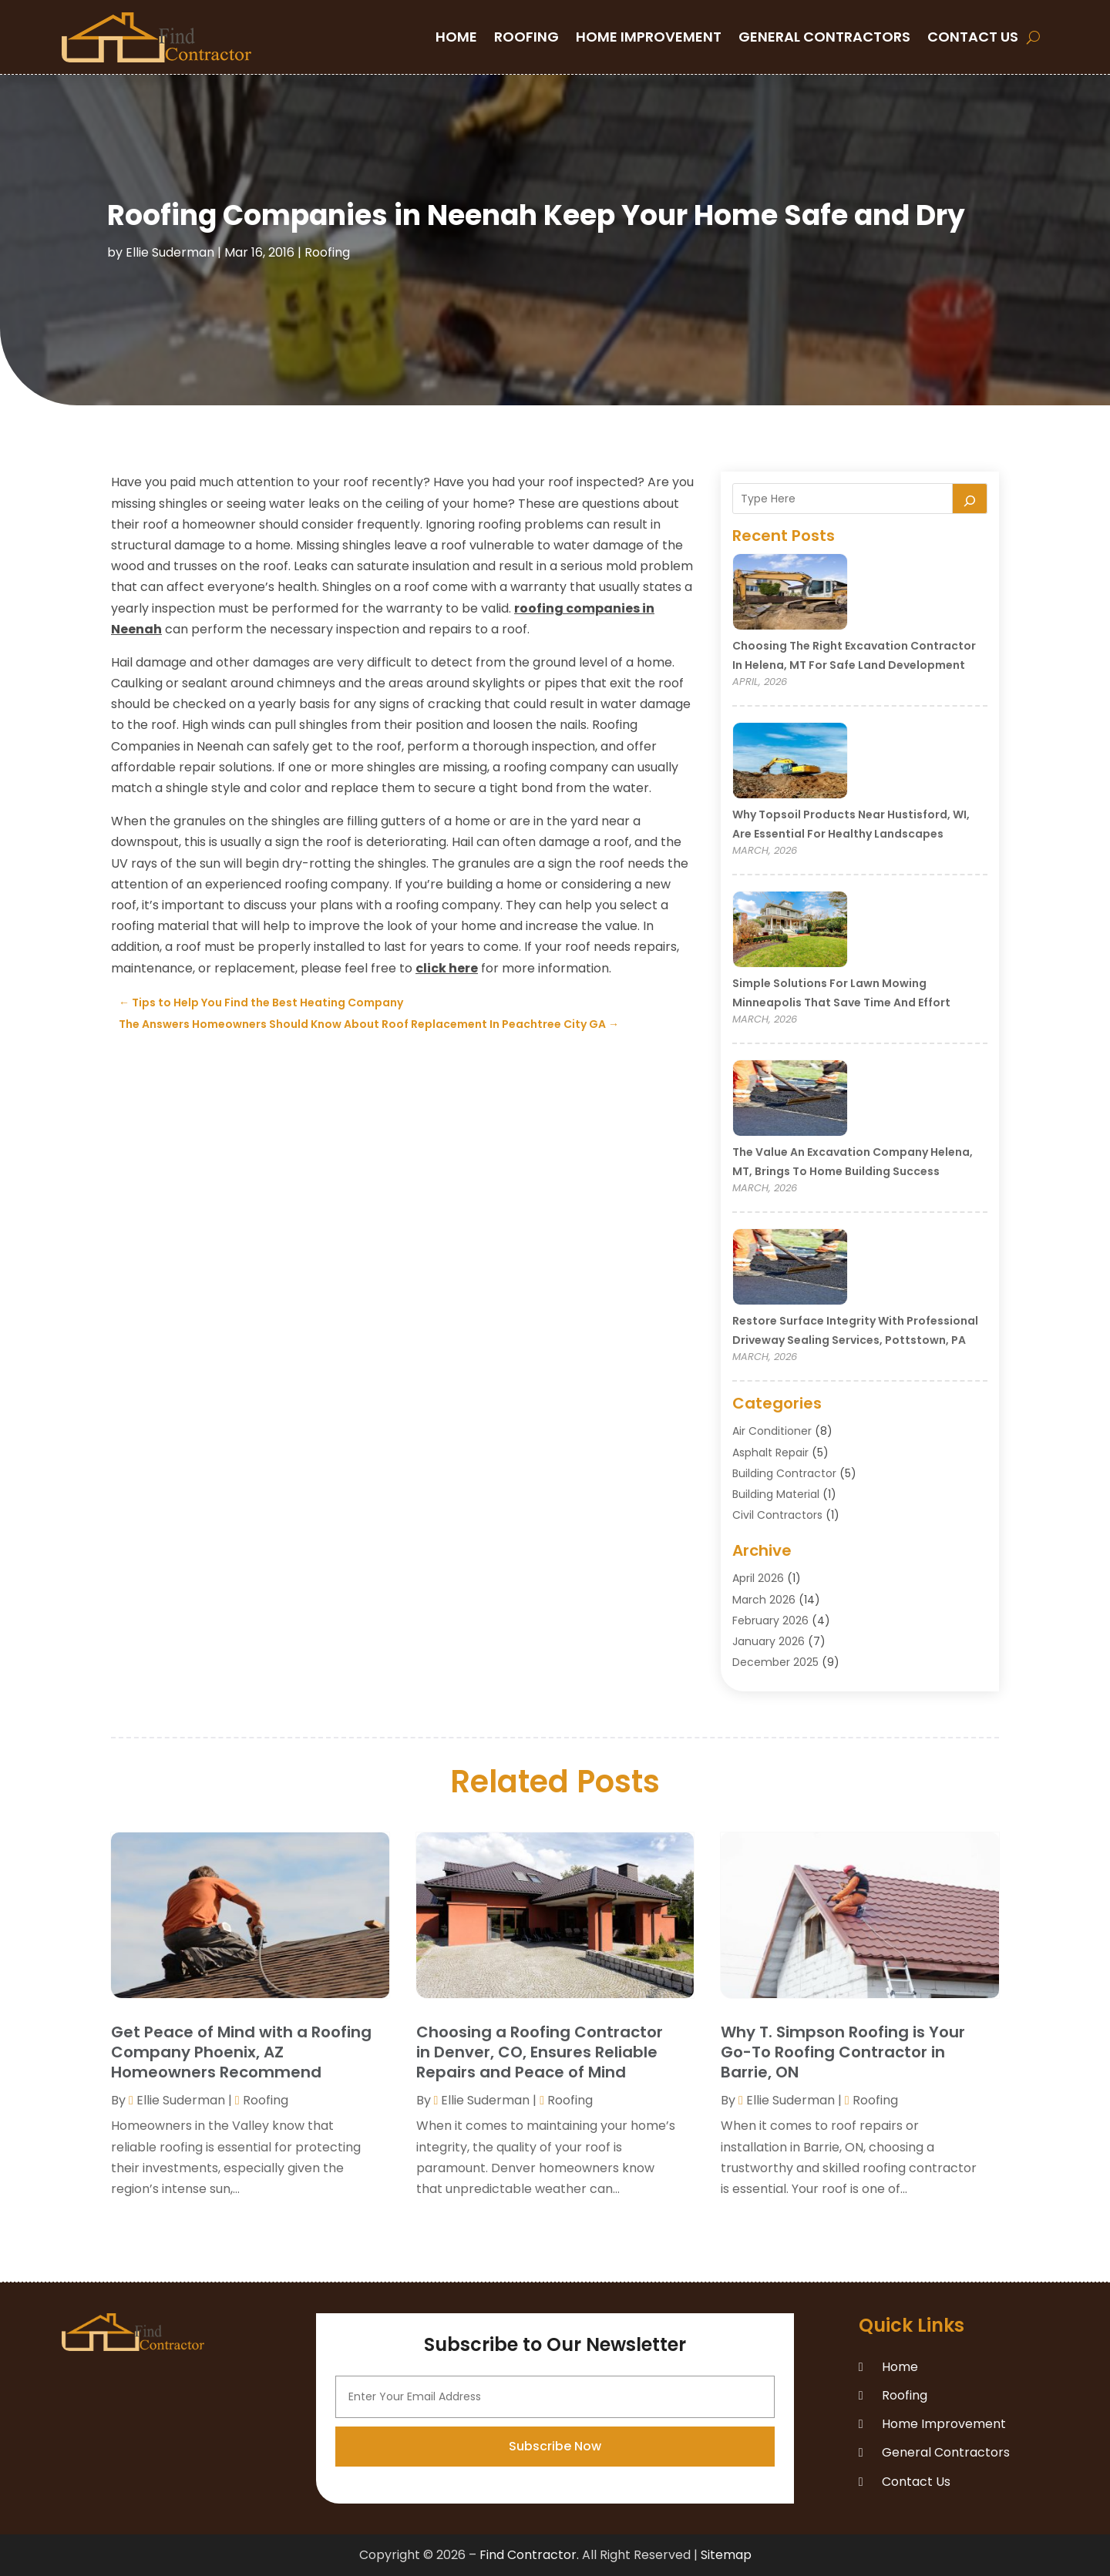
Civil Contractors (777, 1515)
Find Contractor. (529, 2555)
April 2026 (758, 1578)
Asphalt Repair (770, 1452)
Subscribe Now (555, 2532)
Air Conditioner (772, 1431)
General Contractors (824, 36)
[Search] (969, 498)
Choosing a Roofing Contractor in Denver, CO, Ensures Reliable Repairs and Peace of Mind (539, 2052)
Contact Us (972, 36)
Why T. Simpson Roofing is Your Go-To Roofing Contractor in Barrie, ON (843, 2052)
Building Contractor (784, 1473)
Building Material (775, 1494)
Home (456, 36)
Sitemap (726, 2555)
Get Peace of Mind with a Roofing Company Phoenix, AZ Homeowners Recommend (241, 2052)
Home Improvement (649, 36)
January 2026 (768, 1641)
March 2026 (764, 1599)
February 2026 (770, 1620)
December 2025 (775, 1662)
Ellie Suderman (170, 252)
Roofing (526, 36)
